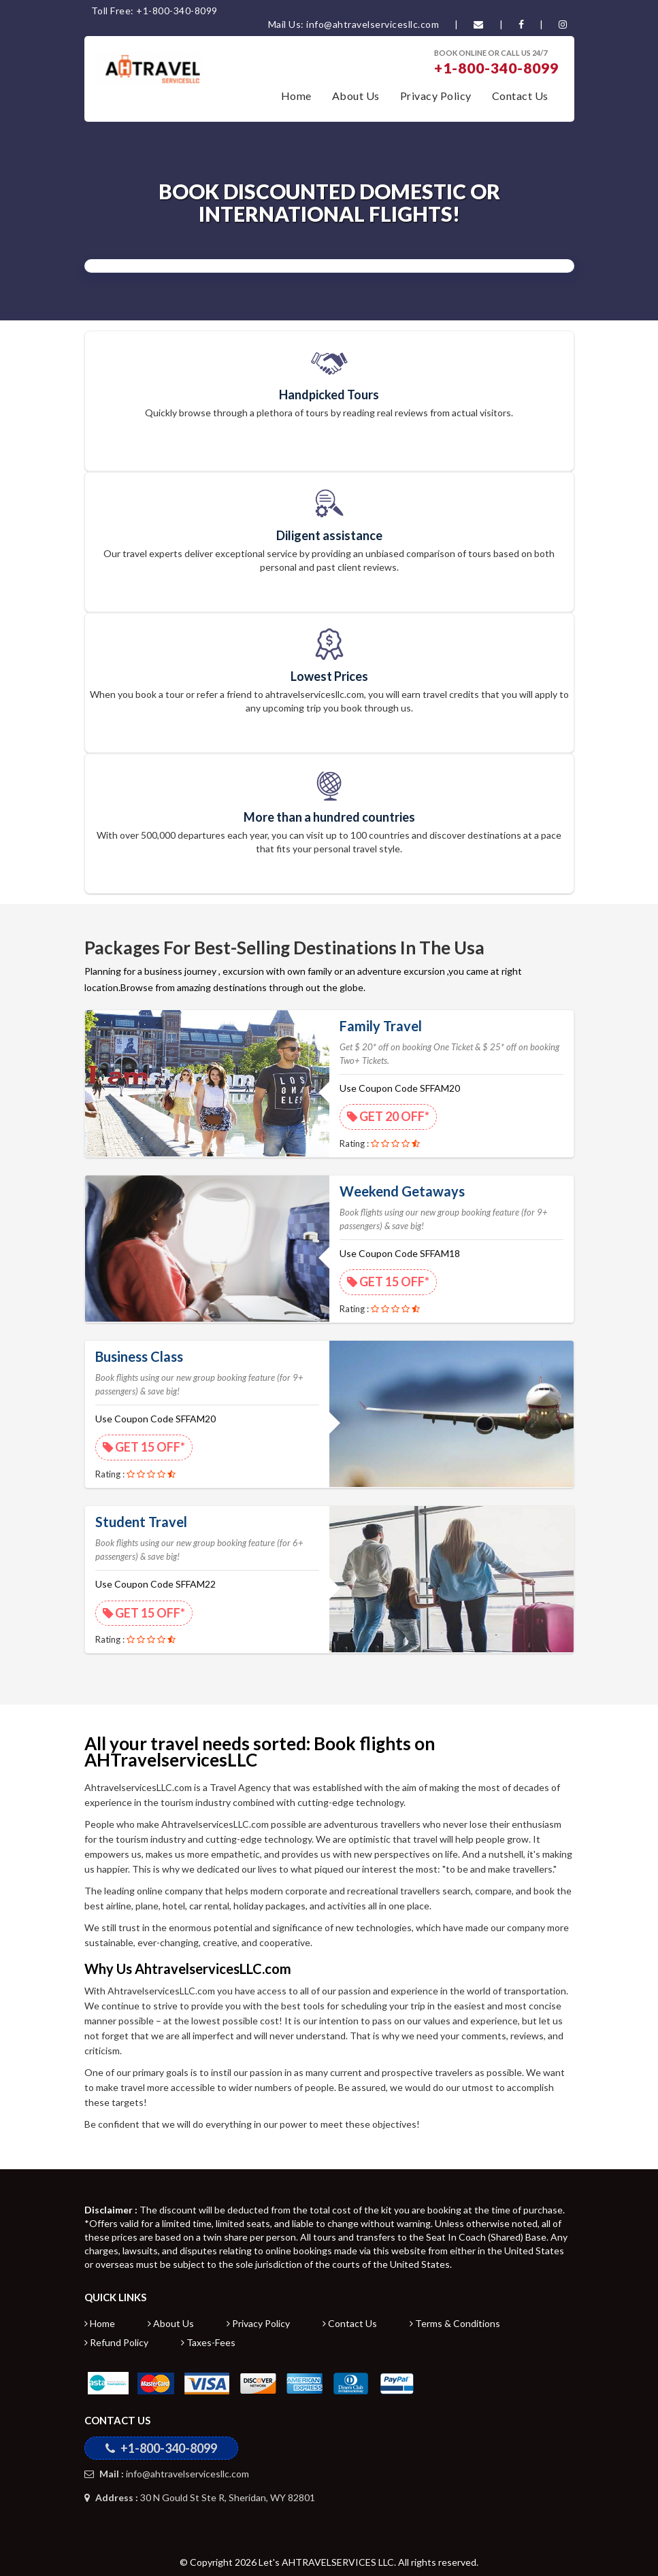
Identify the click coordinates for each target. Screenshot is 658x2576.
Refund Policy (116, 2342)
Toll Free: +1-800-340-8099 (154, 10)
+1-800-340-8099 (496, 68)
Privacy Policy (436, 95)
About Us (356, 95)
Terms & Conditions (455, 2323)
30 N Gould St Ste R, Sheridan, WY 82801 (199, 2497)
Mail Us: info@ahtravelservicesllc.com (354, 24)
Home (296, 95)
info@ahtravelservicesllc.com (166, 2473)
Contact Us (520, 95)
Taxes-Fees (208, 2342)
